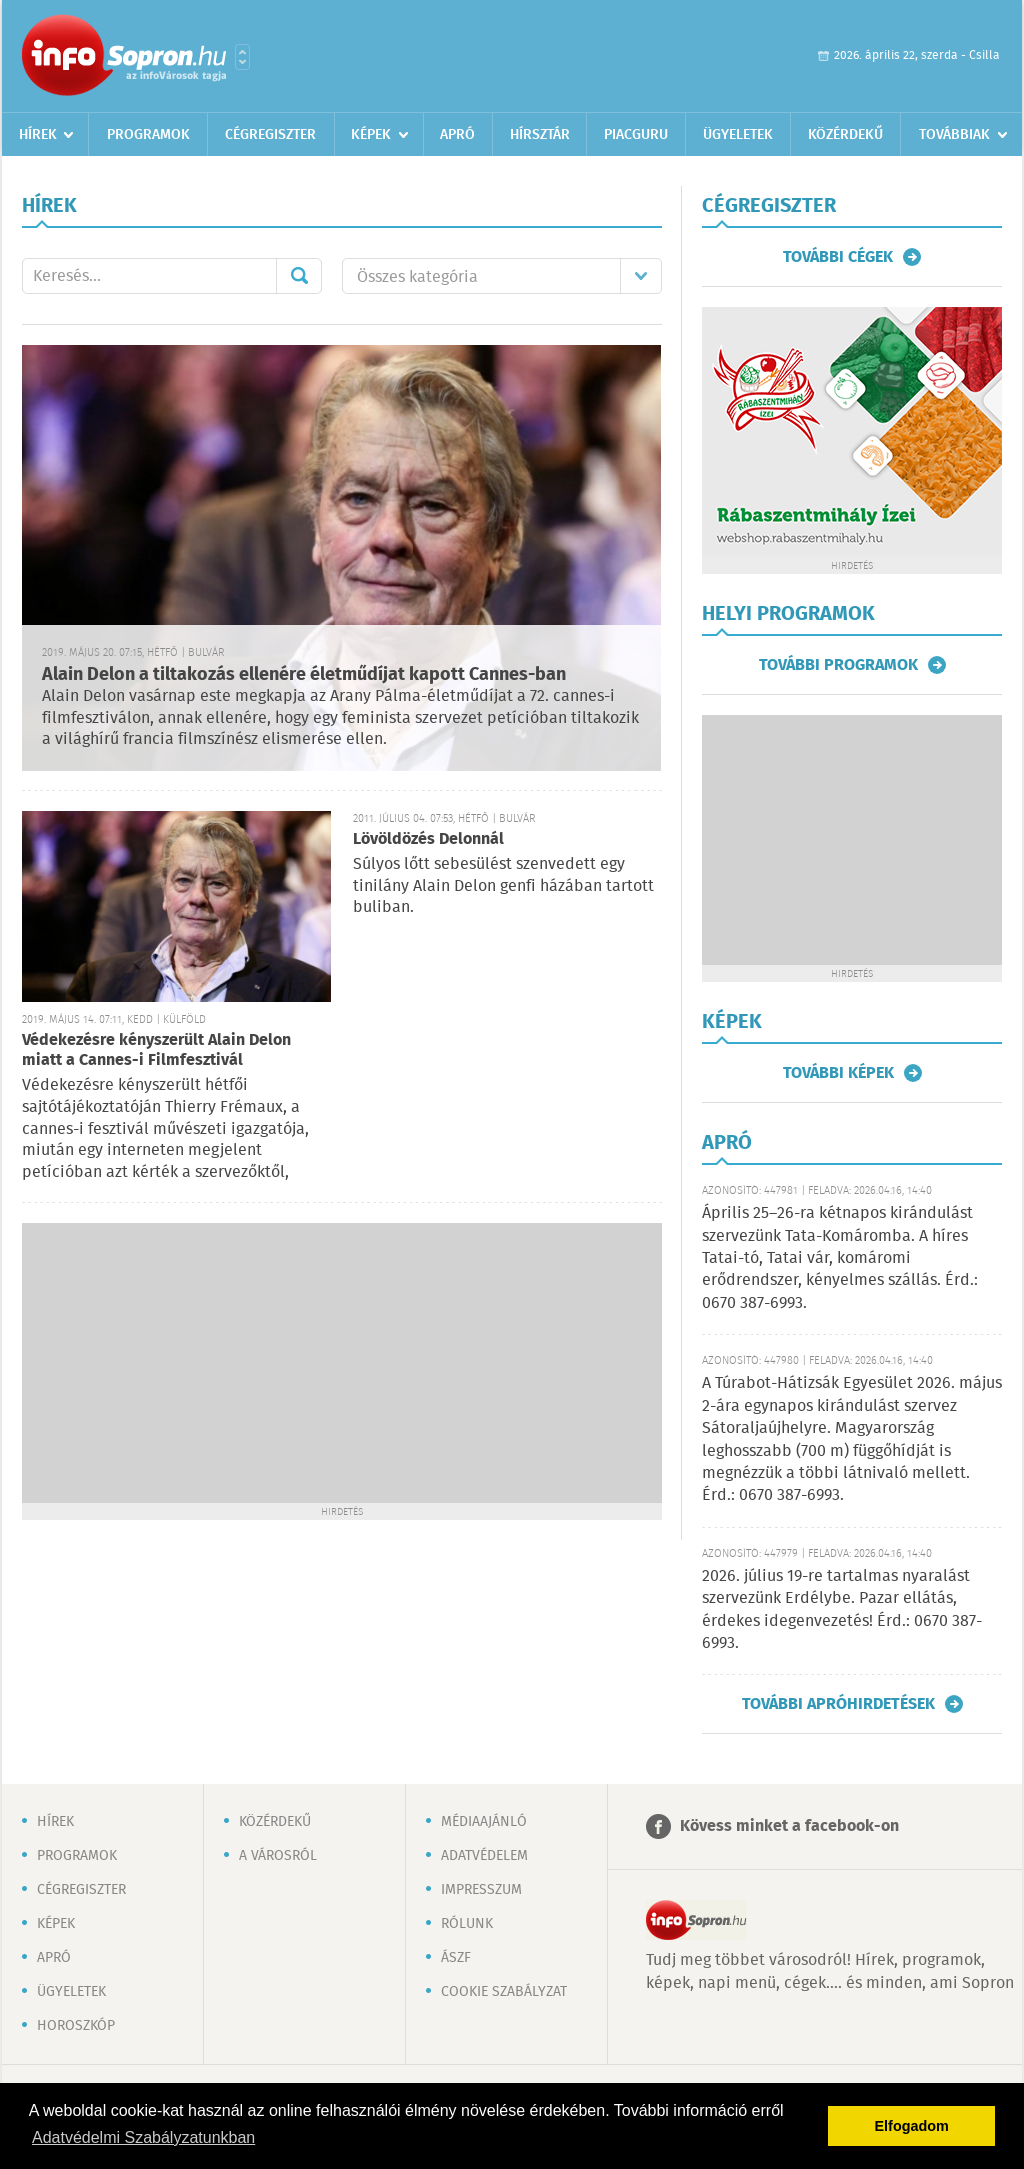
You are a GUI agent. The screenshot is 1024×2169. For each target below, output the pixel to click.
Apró (457, 135)
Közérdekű (845, 135)
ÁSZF (456, 1958)
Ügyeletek (738, 135)
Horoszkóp (76, 2026)
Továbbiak (954, 135)
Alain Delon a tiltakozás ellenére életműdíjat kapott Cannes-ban (304, 675)
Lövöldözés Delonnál (428, 839)
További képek (838, 1073)
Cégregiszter (270, 135)
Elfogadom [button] (912, 2126)
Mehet (299, 276)
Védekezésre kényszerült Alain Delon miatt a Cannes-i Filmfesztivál (156, 1050)
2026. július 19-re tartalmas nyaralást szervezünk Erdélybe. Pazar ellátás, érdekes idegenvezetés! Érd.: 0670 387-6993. (842, 1610)
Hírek (38, 135)
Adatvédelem (484, 1856)
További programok (838, 665)
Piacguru (636, 135)
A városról (278, 1856)
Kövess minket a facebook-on (789, 1826)
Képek (371, 135)
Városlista (242, 57)
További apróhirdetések (838, 1704)
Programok (148, 135)
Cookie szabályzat (504, 1992)
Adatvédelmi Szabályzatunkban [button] (143, 2137)
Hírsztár (540, 135)
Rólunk (467, 1924)
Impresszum (481, 1890)
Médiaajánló (484, 1822)
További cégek (838, 257)
